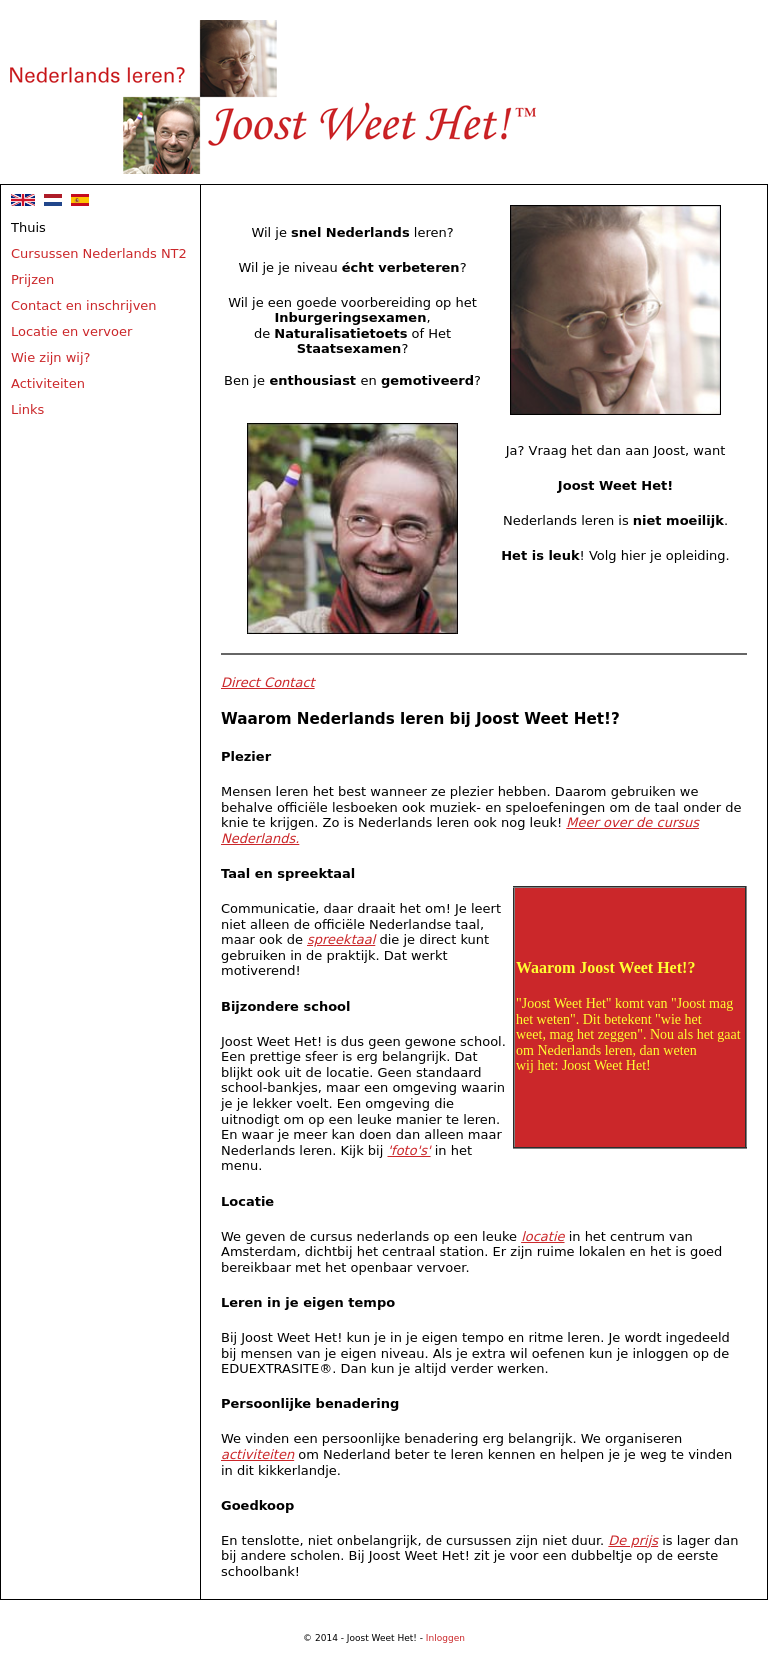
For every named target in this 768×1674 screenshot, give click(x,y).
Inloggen (445, 1638)
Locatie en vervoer (71, 331)
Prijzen (32, 279)
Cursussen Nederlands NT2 (99, 253)
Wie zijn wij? (51, 357)
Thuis (28, 227)
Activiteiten (48, 383)
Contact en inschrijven (84, 305)
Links (27, 409)
